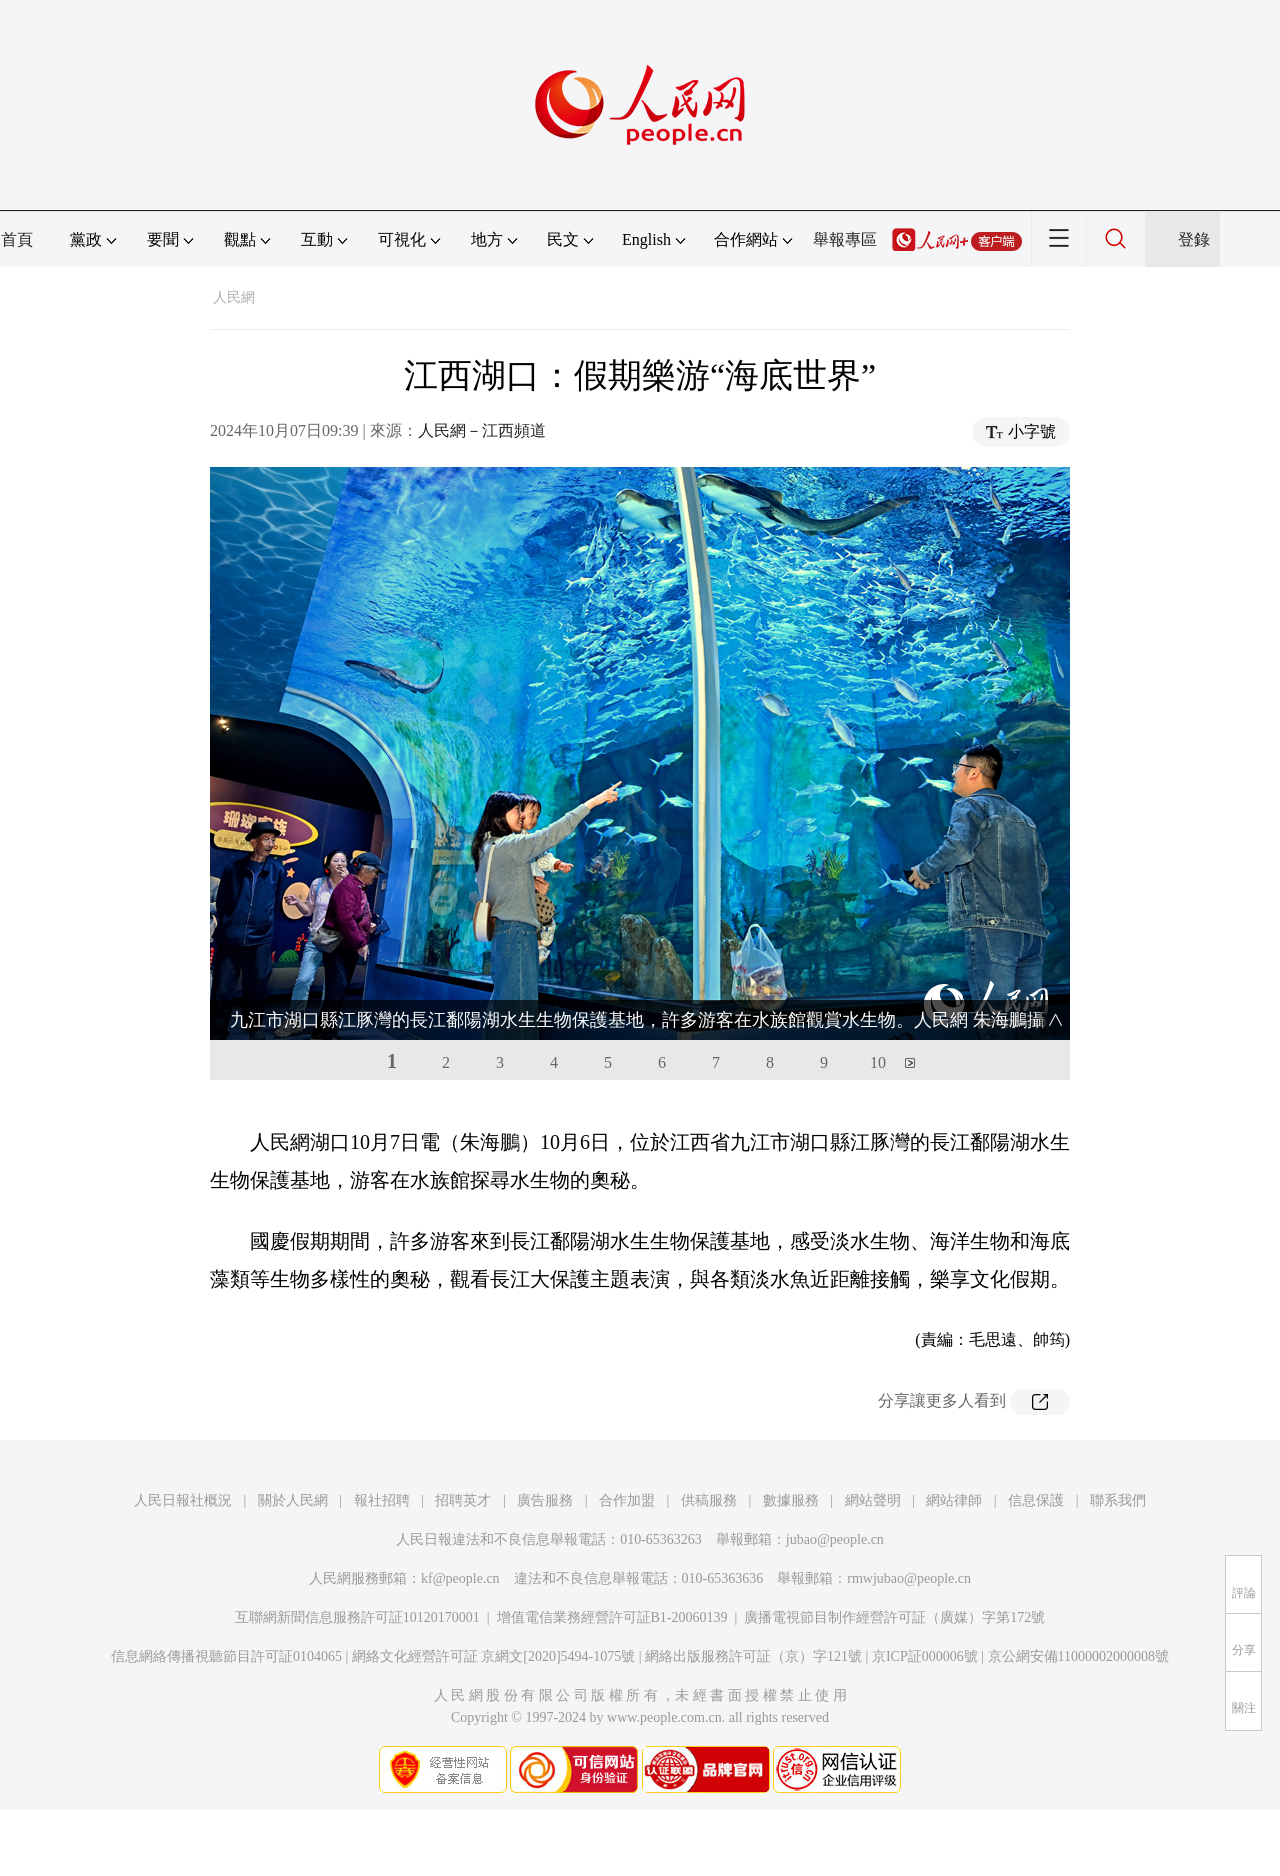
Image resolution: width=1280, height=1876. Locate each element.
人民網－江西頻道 (482, 430)
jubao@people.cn (835, 1539)
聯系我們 (1118, 1500)
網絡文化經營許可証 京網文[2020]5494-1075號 (494, 1656)
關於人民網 (293, 1500)
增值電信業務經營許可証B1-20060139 (612, 1617)
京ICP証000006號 (925, 1656)
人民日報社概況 (183, 1500)
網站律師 (954, 1500)
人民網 (234, 297)
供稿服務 (709, 1500)
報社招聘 (382, 1500)
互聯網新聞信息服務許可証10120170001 (357, 1617)
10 (878, 1062)
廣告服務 (545, 1500)
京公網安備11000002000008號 (1078, 1656)
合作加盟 (627, 1500)
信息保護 (1036, 1500)
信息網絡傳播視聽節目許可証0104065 (226, 1656)
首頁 (17, 239)
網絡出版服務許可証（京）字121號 (753, 1656)
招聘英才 (463, 1500)
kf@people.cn (460, 1578)
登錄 (1194, 239)
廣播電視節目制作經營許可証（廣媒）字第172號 (894, 1617)
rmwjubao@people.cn (909, 1578)
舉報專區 (845, 239)
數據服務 (791, 1500)
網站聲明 (873, 1500)
